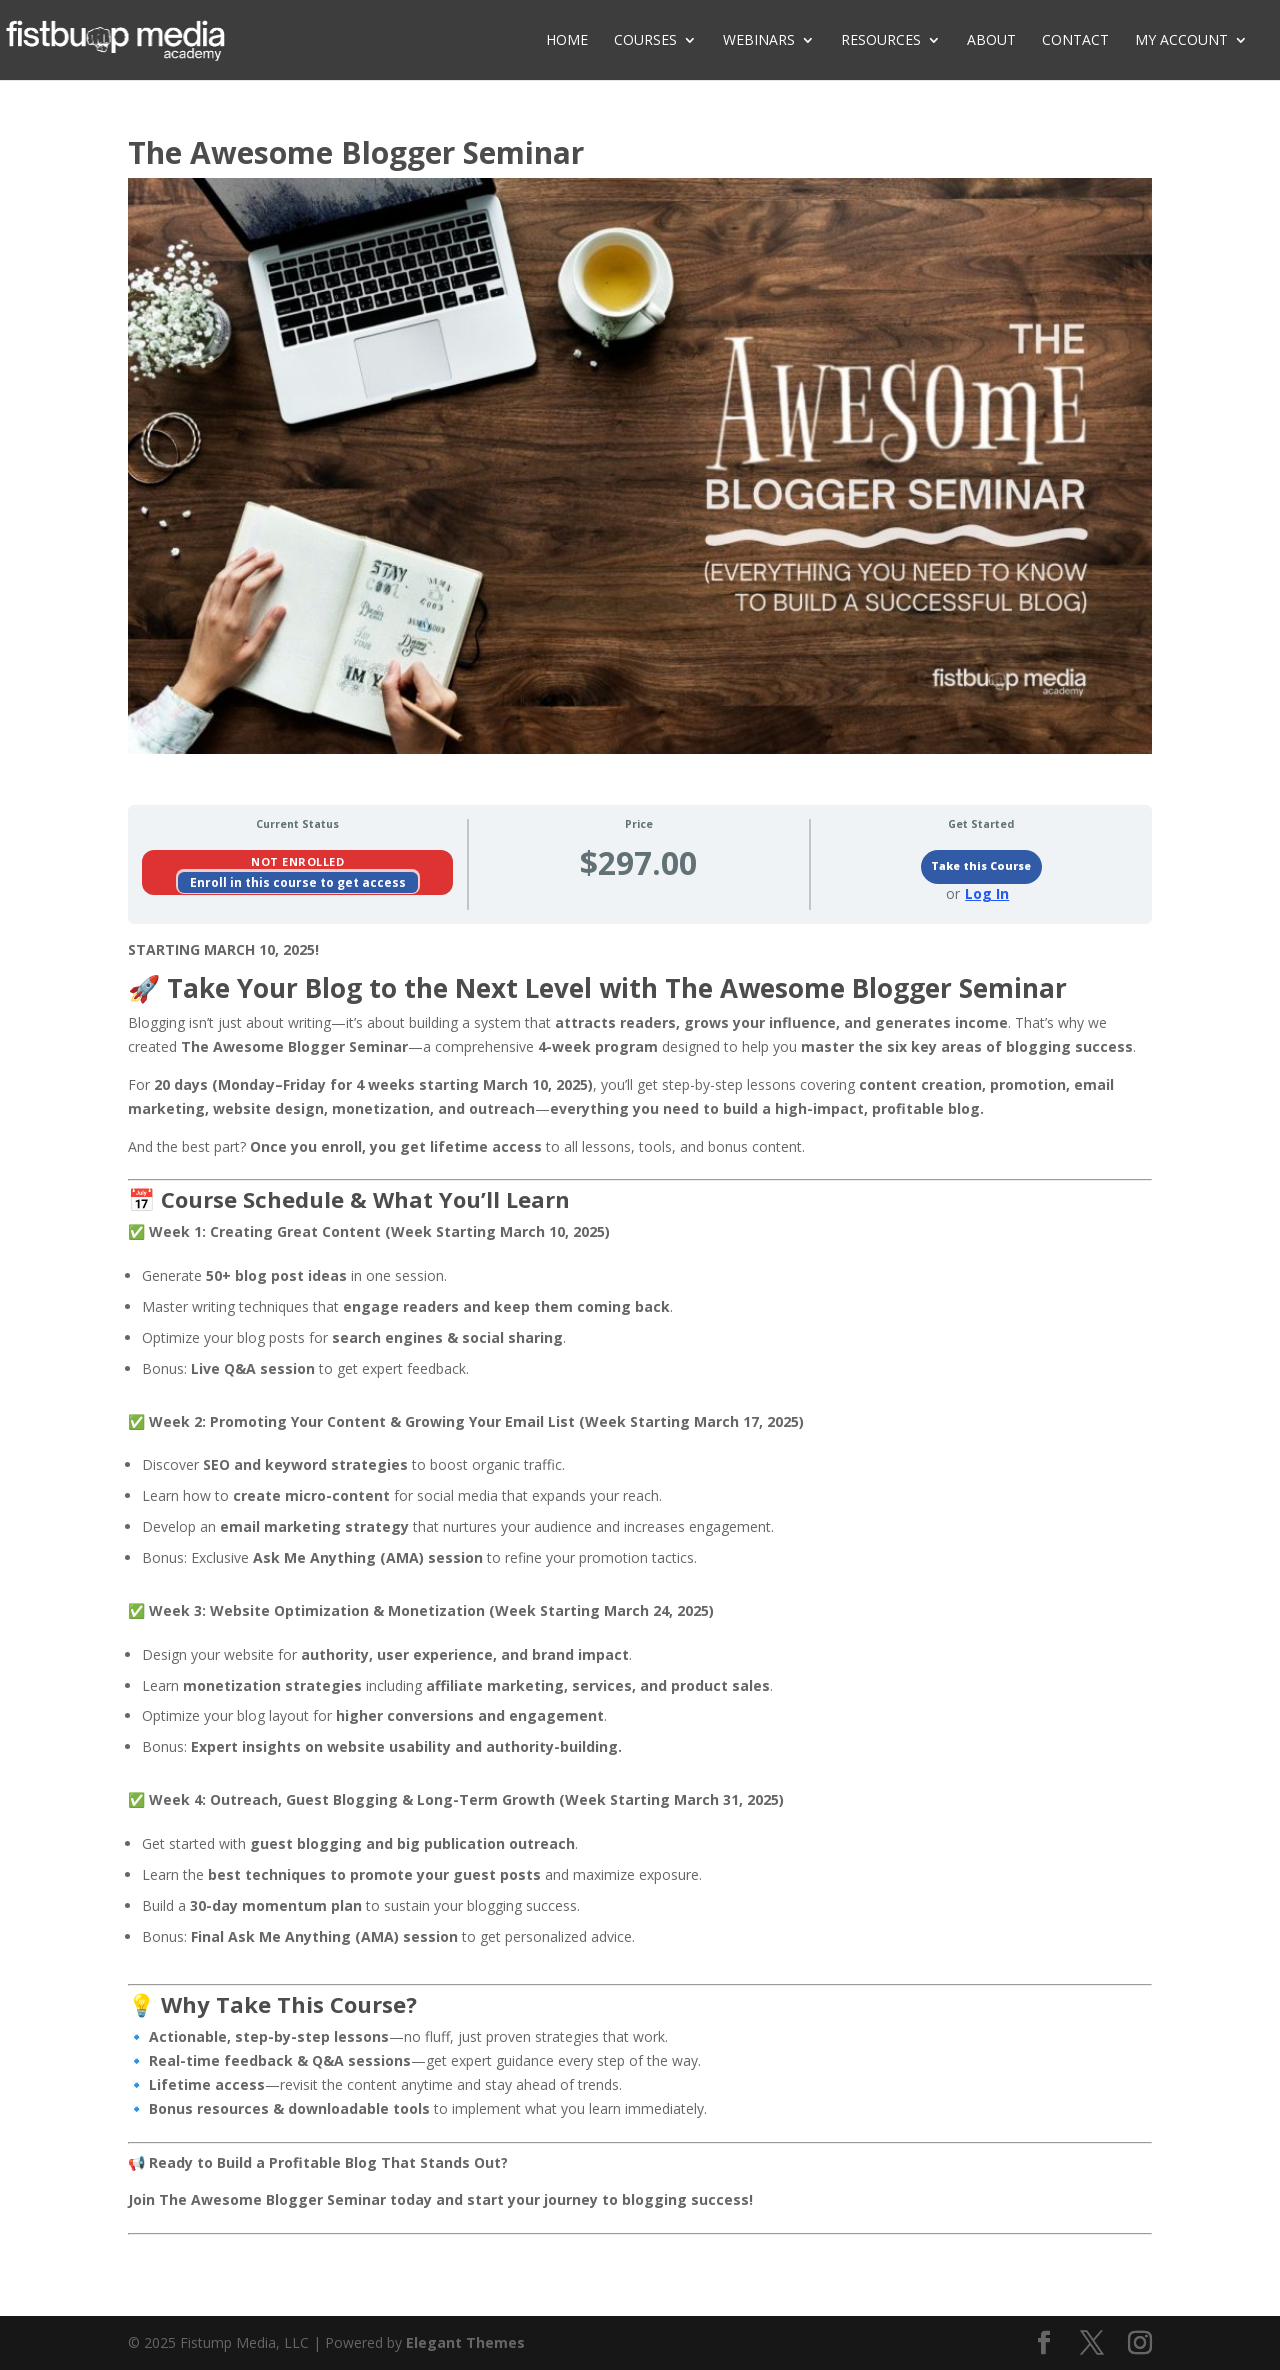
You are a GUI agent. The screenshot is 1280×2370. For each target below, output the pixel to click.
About (991, 41)
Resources (881, 41)
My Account (1181, 41)
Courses (645, 41)
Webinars (759, 41)
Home (567, 41)
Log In (987, 893)
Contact (1075, 41)
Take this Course (981, 866)
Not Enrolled (297, 861)
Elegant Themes (465, 2342)
